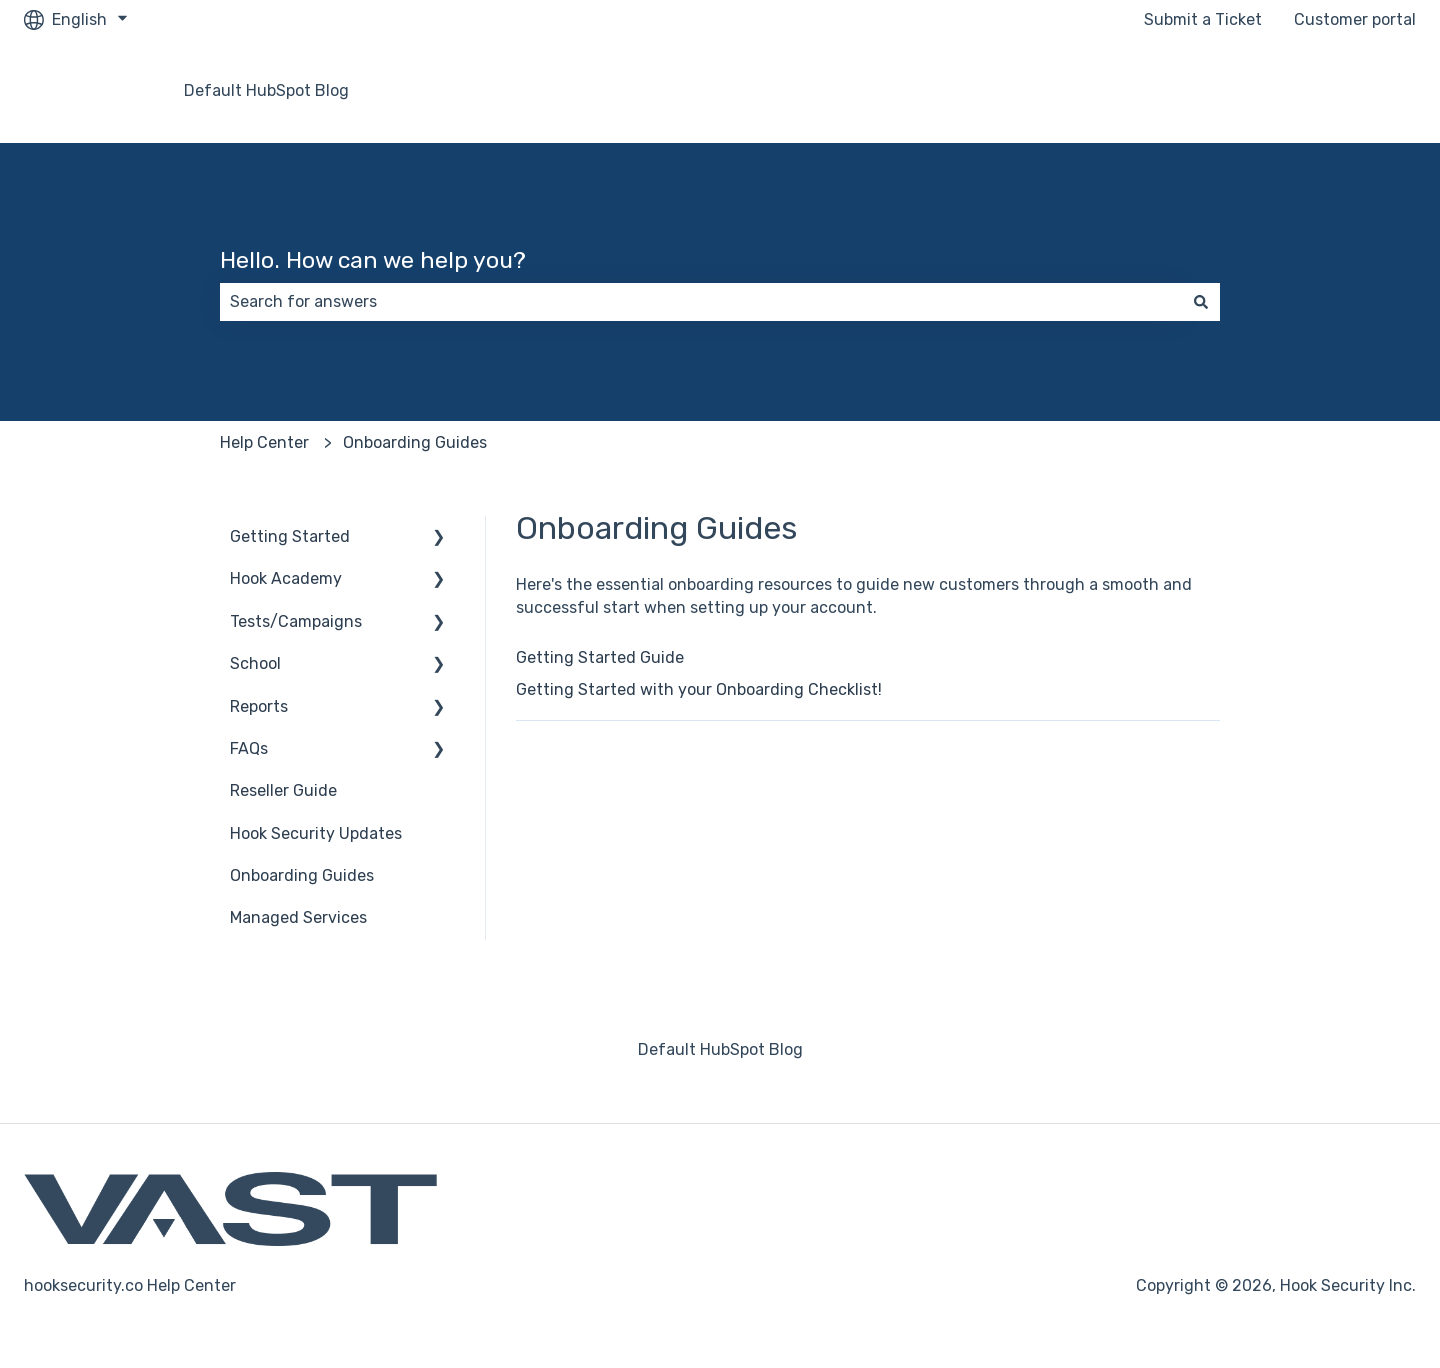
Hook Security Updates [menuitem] (316, 833)
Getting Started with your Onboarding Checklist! (699, 689)
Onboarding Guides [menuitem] (302, 875)
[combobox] (701, 302)
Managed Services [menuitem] (298, 917)
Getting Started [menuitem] (290, 536)
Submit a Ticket (1203, 19)
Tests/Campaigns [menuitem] (296, 621)
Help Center (264, 442)
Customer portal (1355, 19)
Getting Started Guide (600, 657)
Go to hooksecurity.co (1314, 90)
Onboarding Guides (415, 442)
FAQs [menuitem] (249, 748)
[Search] (1201, 302)
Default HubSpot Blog (266, 90)
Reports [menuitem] (259, 706)
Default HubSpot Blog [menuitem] (720, 1049)
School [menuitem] (255, 663)
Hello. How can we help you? (373, 260)
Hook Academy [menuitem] (286, 578)
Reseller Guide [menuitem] (283, 790)
